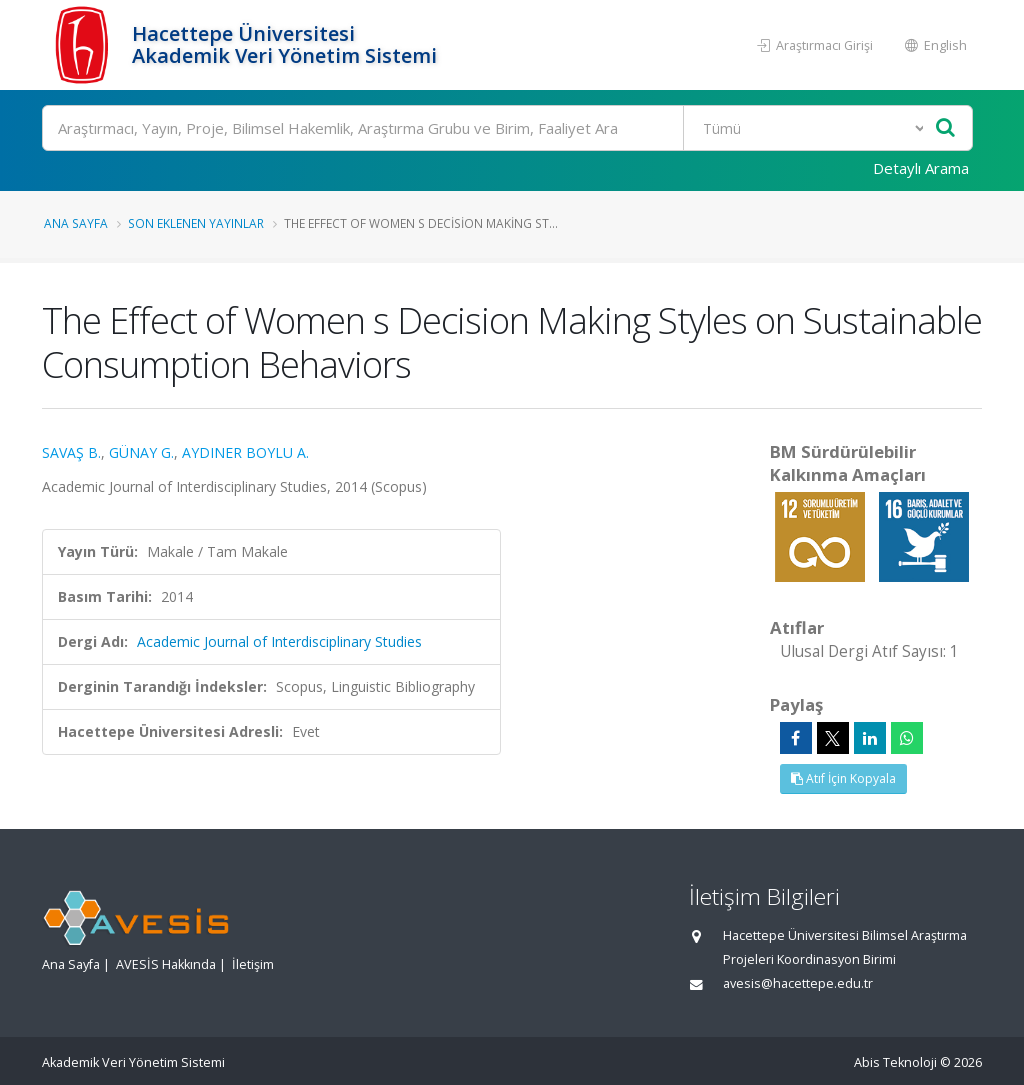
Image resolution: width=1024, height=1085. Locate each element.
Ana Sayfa (76, 223)
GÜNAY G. (141, 452)
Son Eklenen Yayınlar (196, 223)
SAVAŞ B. (71, 452)
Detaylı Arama (921, 168)
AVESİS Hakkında (166, 964)
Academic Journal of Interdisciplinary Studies (279, 641)
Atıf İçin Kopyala (843, 778)
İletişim (253, 964)
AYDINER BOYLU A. (245, 452)
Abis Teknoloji (895, 1062)
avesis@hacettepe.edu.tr (798, 983)
